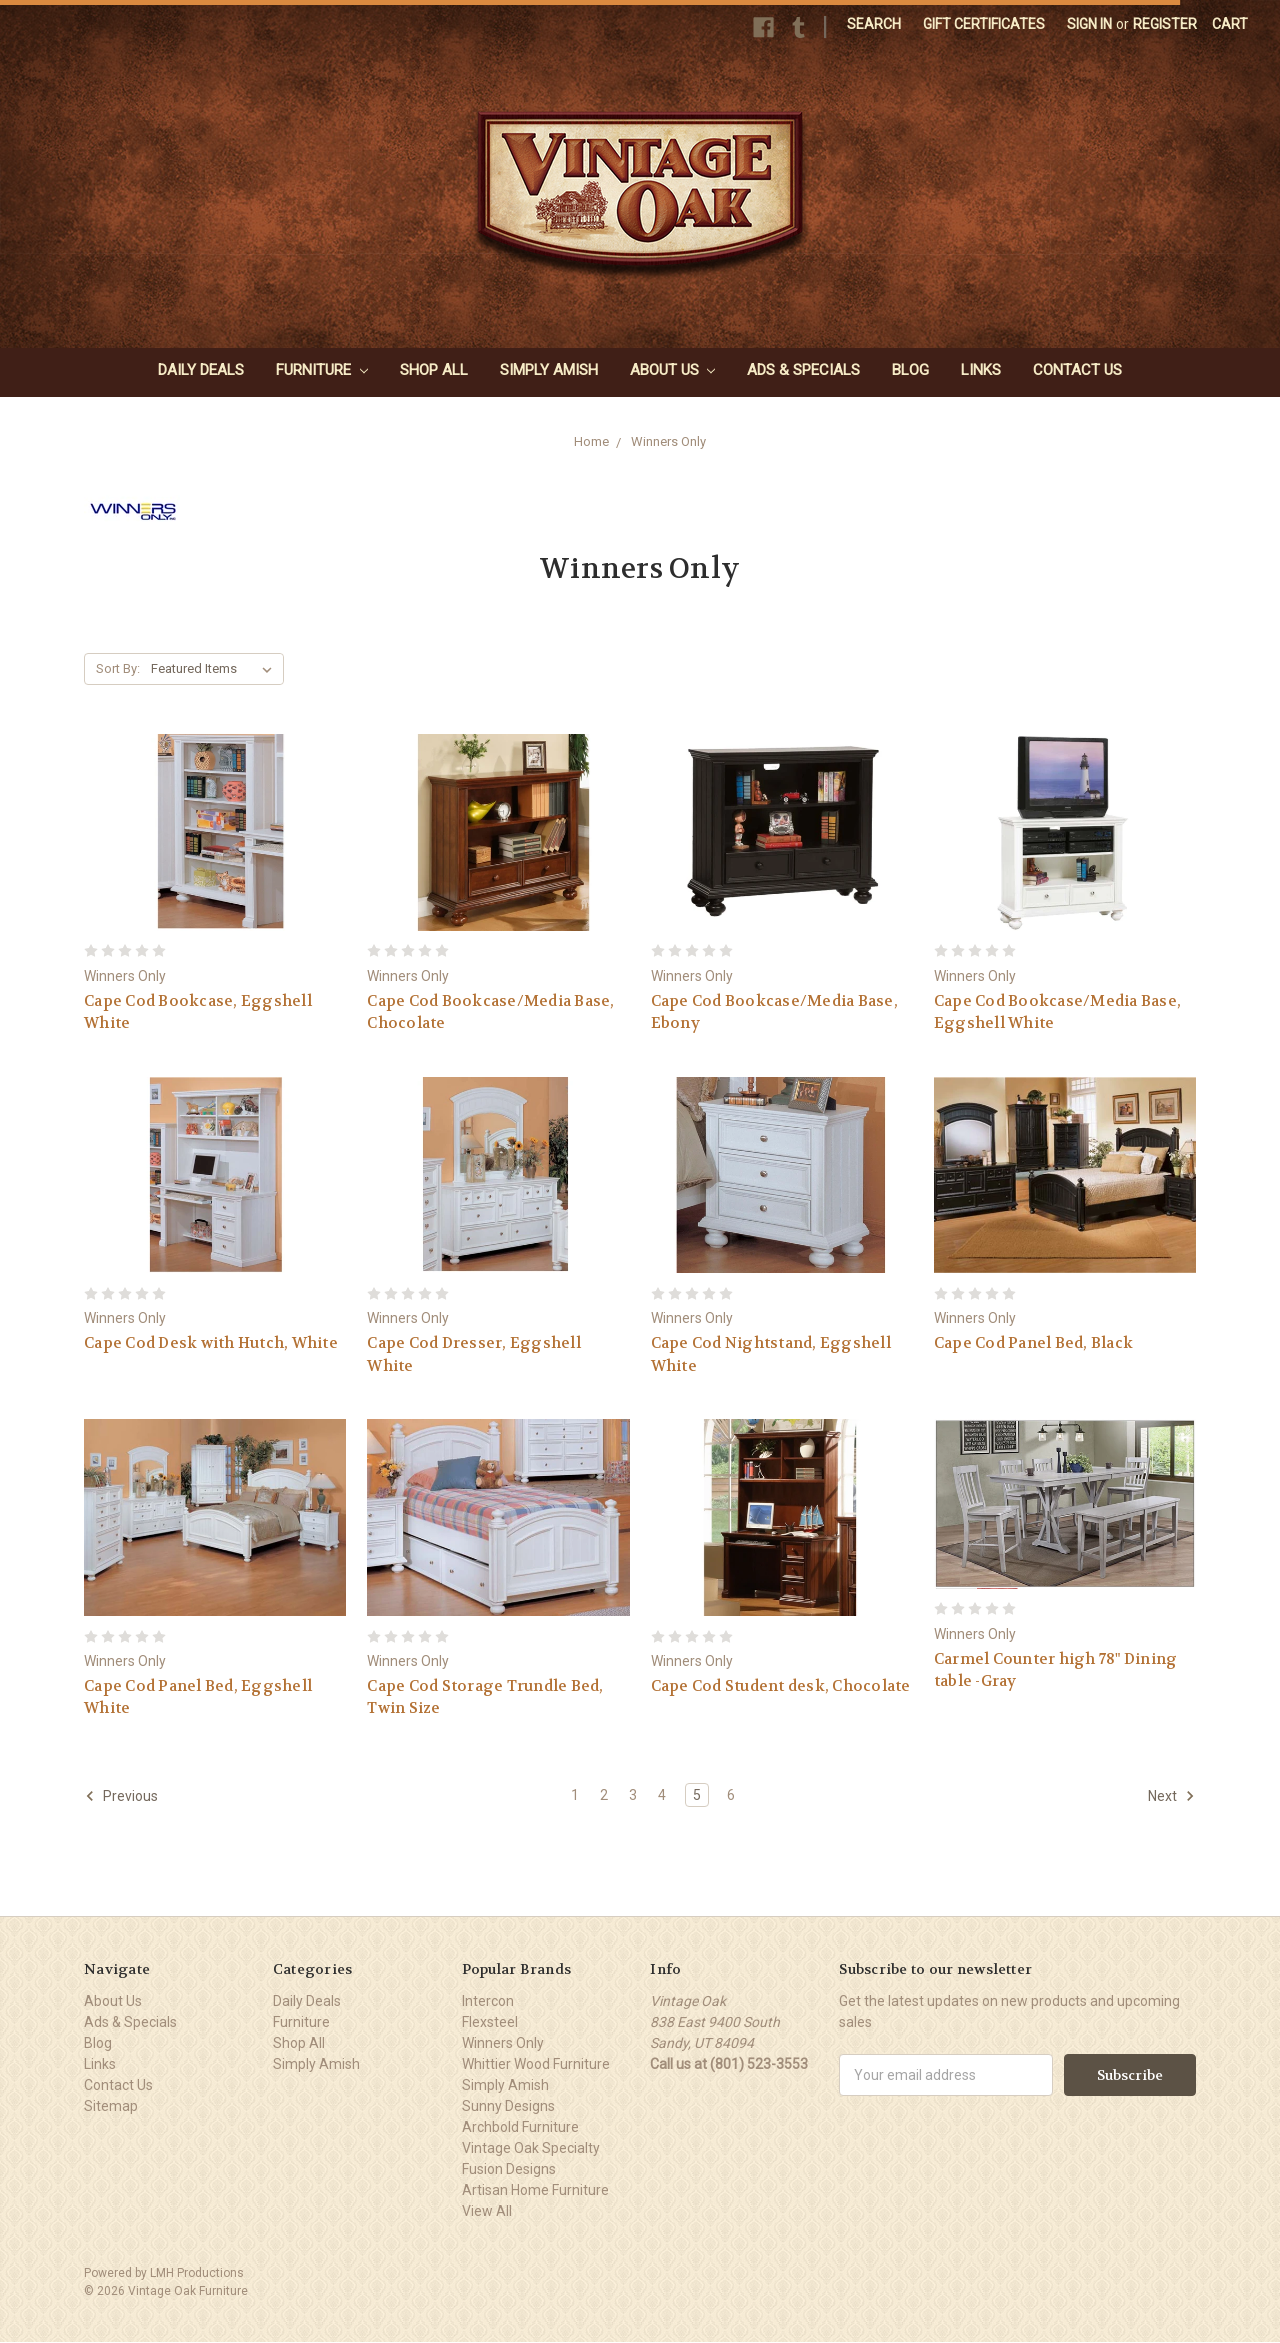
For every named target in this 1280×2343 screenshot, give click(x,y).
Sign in (1089, 24)
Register (1165, 24)
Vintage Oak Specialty (531, 2148)
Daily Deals (201, 370)
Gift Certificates (984, 24)
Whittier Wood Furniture (536, 2064)
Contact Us (1077, 370)
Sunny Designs (508, 2106)
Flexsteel (490, 2022)
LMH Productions (197, 2273)
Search (874, 24)
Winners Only (668, 441)
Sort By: (118, 668)
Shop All (434, 370)
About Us (673, 370)
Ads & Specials (803, 370)
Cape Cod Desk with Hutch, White (211, 1343)
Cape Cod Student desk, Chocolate (781, 1686)
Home (591, 441)
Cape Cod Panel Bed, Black (1033, 1343)
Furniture (322, 370)
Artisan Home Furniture (535, 2190)
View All (487, 2211)
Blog (910, 370)
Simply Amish (549, 370)
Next (1171, 1796)
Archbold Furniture (520, 2127)
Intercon (488, 2001)
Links (981, 370)
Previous (121, 1796)
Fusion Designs (509, 2169)
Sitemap (111, 2106)
